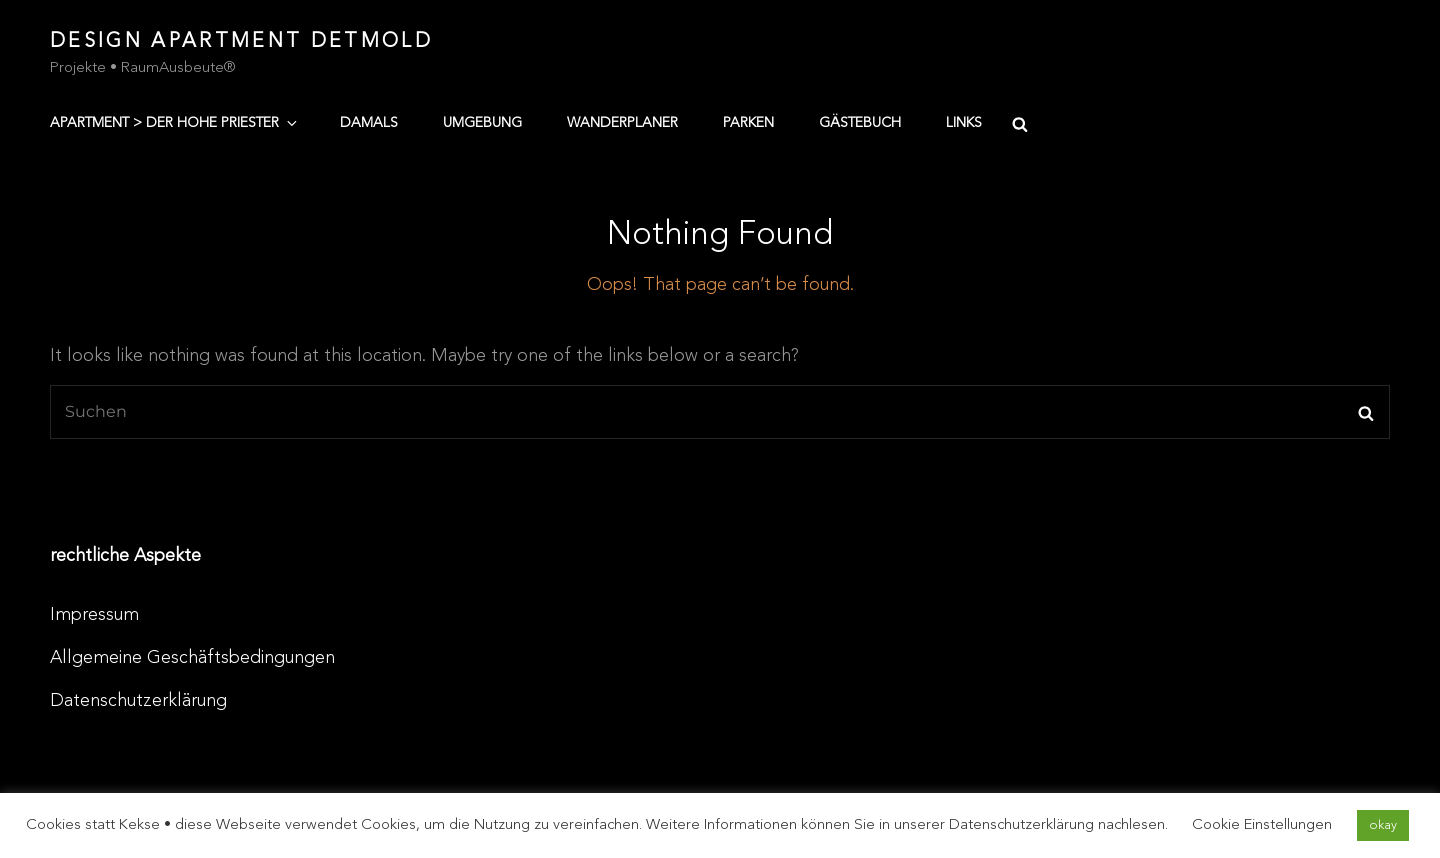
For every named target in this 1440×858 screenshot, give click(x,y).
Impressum (94, 615)
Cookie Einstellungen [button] (1262, 825)
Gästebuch (860, 123)
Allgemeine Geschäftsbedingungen (192, 658)
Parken (748, 123)
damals (369, 123)
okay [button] (1383, 825)
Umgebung (482, 123)
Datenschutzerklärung (138, 701)
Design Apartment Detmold (241, 42)
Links (964, 123)
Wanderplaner (622, 123)
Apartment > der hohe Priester (175, 123)
